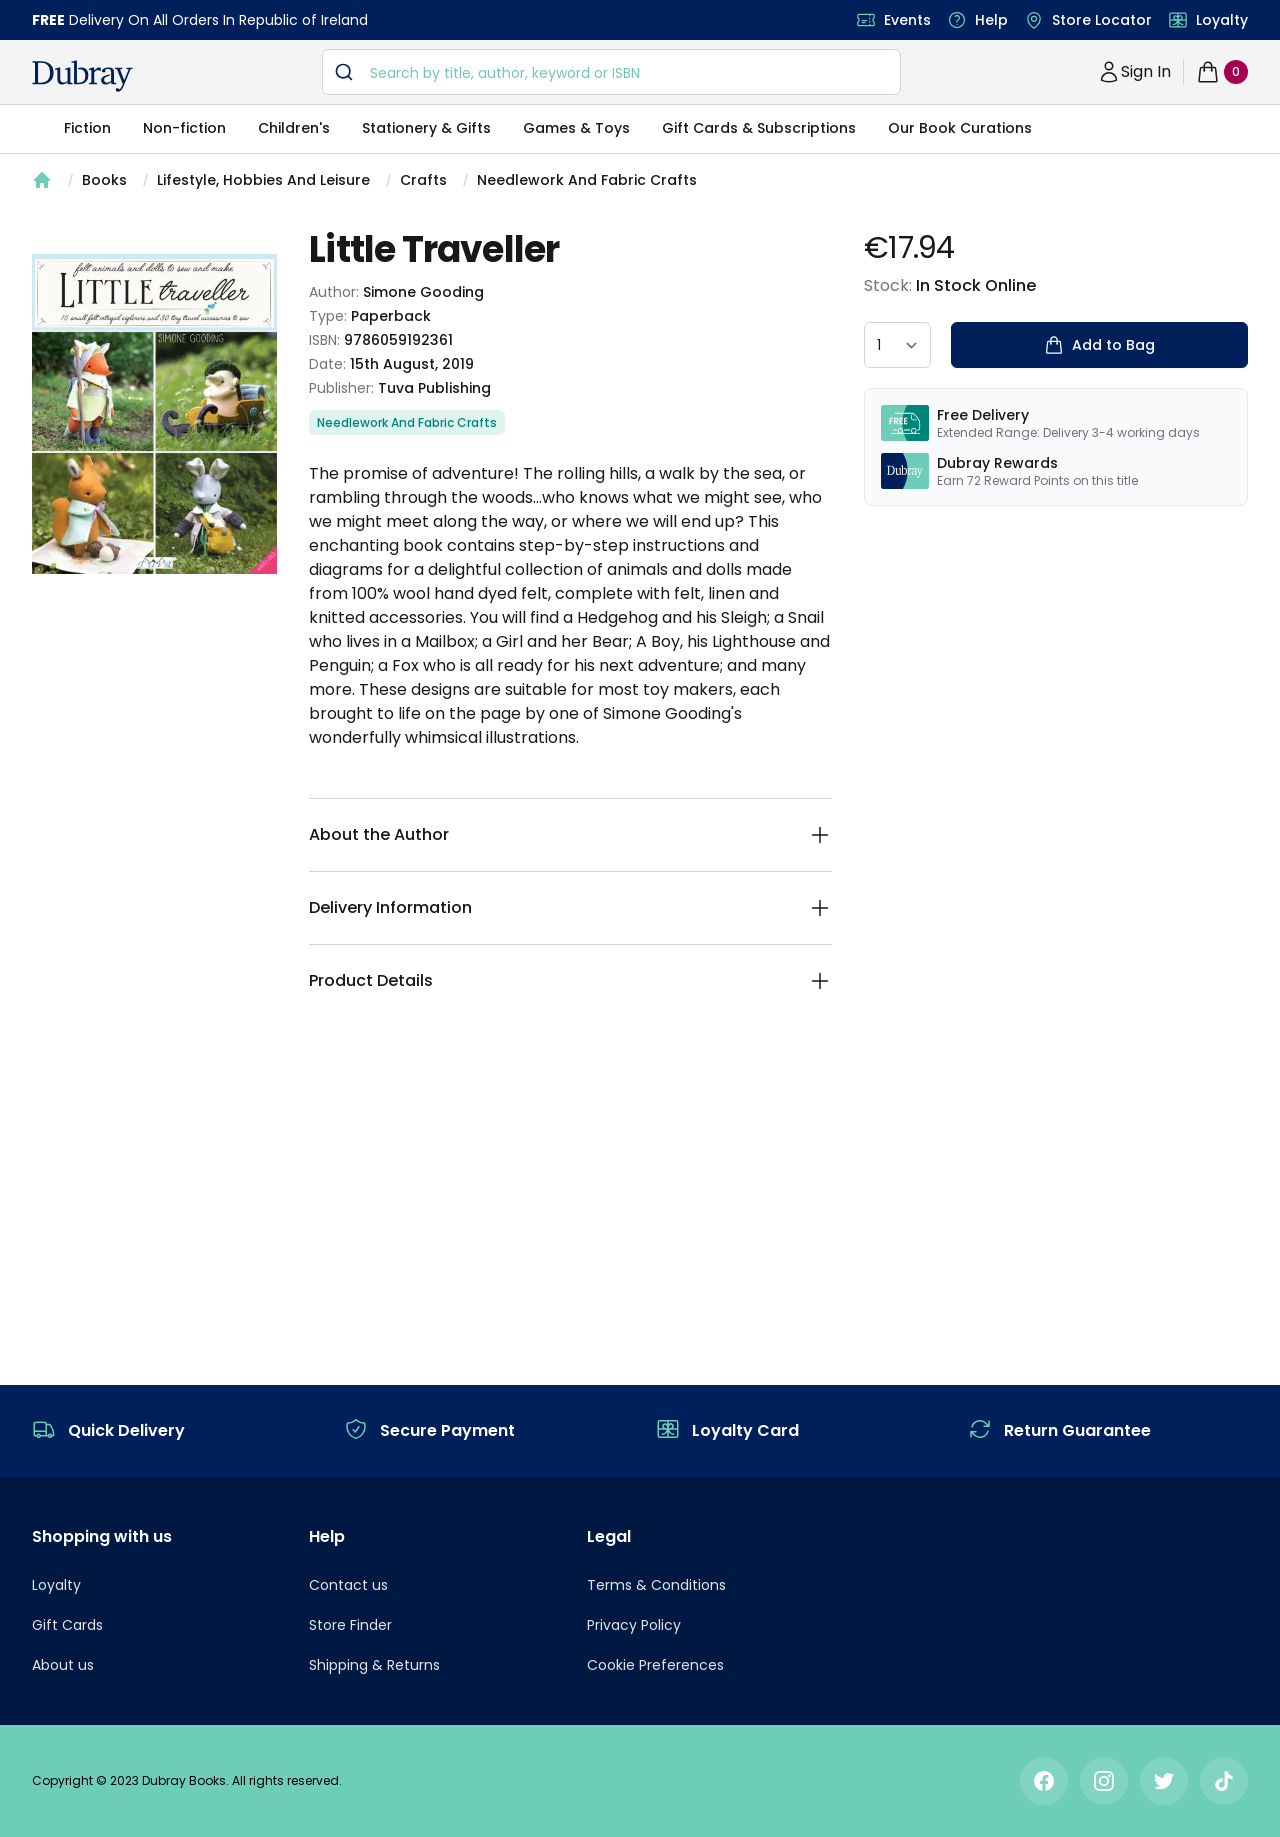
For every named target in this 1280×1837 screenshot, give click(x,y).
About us (63, 1665)
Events (907, 20)
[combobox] (611, 72)
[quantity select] (897, 345)
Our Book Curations (960, 128)
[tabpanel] (154, 414)
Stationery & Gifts (426, 128)
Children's (294, 128)
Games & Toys (576, 128)
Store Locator (1102, 20)
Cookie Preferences (655, 1665)
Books (104, 180)
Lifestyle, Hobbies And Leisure (263, 180)
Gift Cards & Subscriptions (759, 128)
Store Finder (350, 1625)
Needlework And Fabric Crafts (587, 180)
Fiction (87, 128)
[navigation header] (82, 76)
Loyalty (1222, 20)
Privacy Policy (634, 1625)
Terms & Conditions (656, 1585)
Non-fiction (184, 128)
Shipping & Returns (374, 1665)
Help (991, 20)
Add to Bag (1099, 345)
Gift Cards (67, 1625)
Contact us (348, 1585)
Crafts (423, 180)
